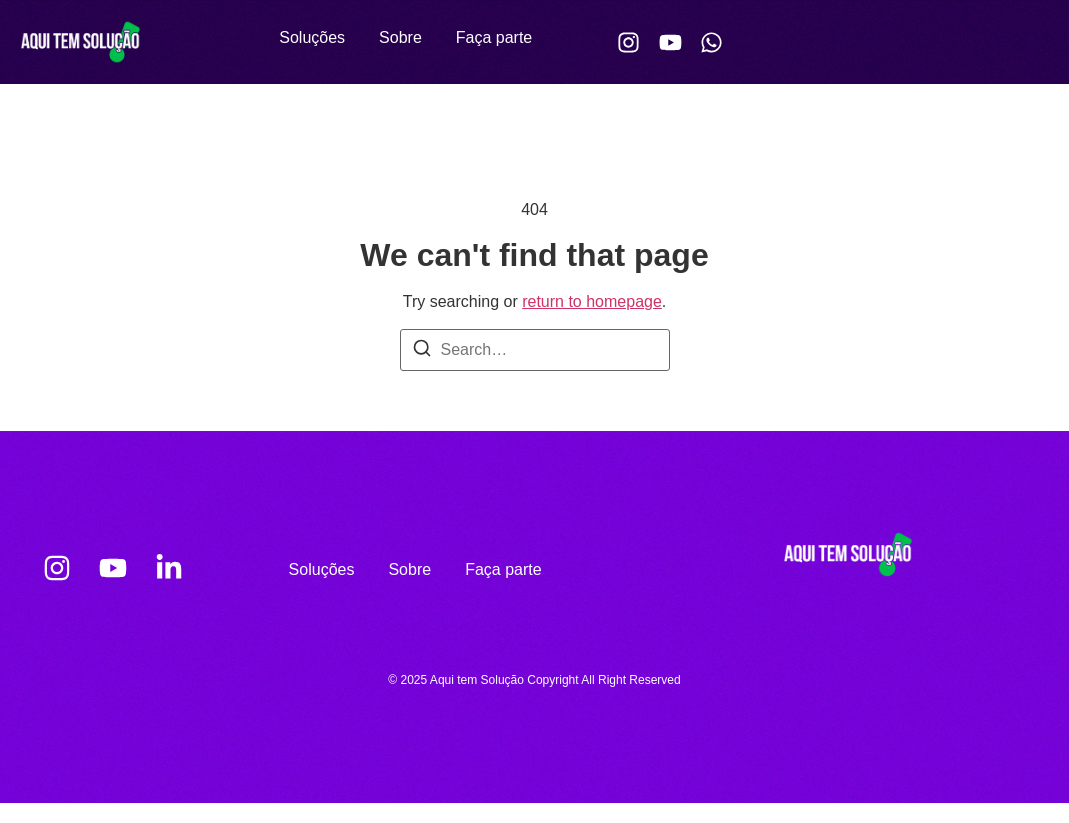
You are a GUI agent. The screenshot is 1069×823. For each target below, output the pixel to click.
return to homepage (592, 301)
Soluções (312, 37)
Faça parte (494, 37)
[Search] (422, 351)
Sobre (400, 37)
